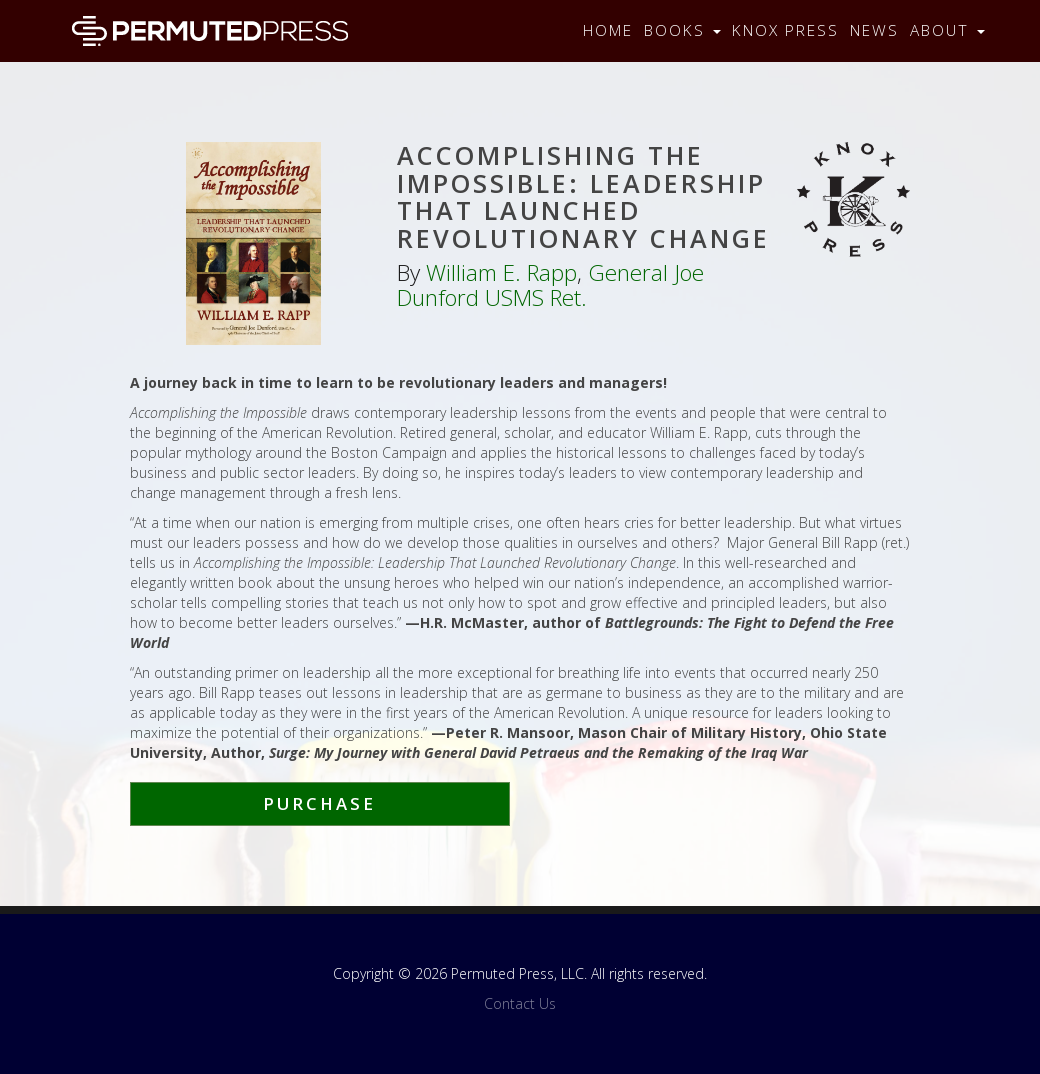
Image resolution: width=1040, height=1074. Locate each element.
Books (682, 30)
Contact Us (520, 1003)
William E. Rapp (501, 272)
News (874, 30)
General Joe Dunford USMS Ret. (550, 285)
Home (608, 30)
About (947, 30)
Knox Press (785, 30)
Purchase (319, 803)
